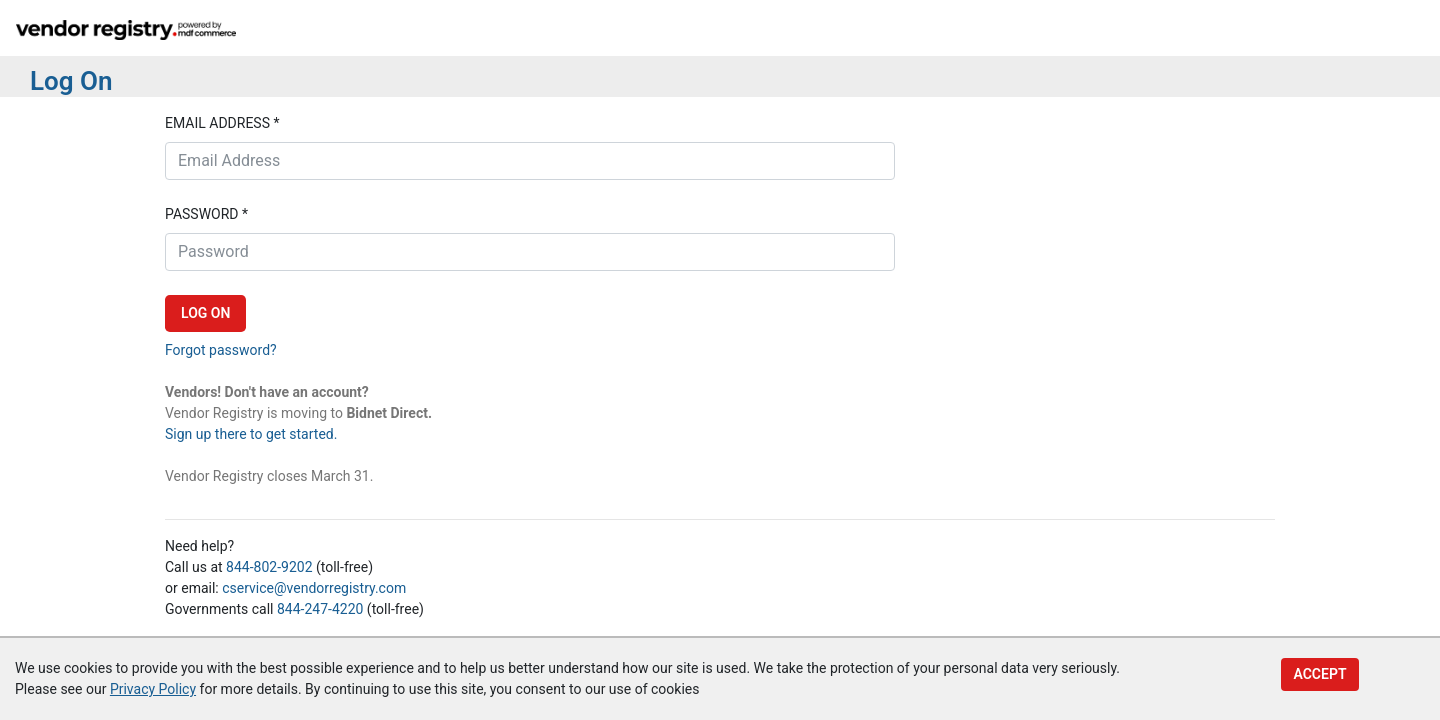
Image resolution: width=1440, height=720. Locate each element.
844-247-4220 (320, 609)
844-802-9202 (269, 567)
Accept (1319, 674)
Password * (206, 214)
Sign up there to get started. (251, 434)
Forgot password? (221, 350)
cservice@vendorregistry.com (314, 588)
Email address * (222, 123)
